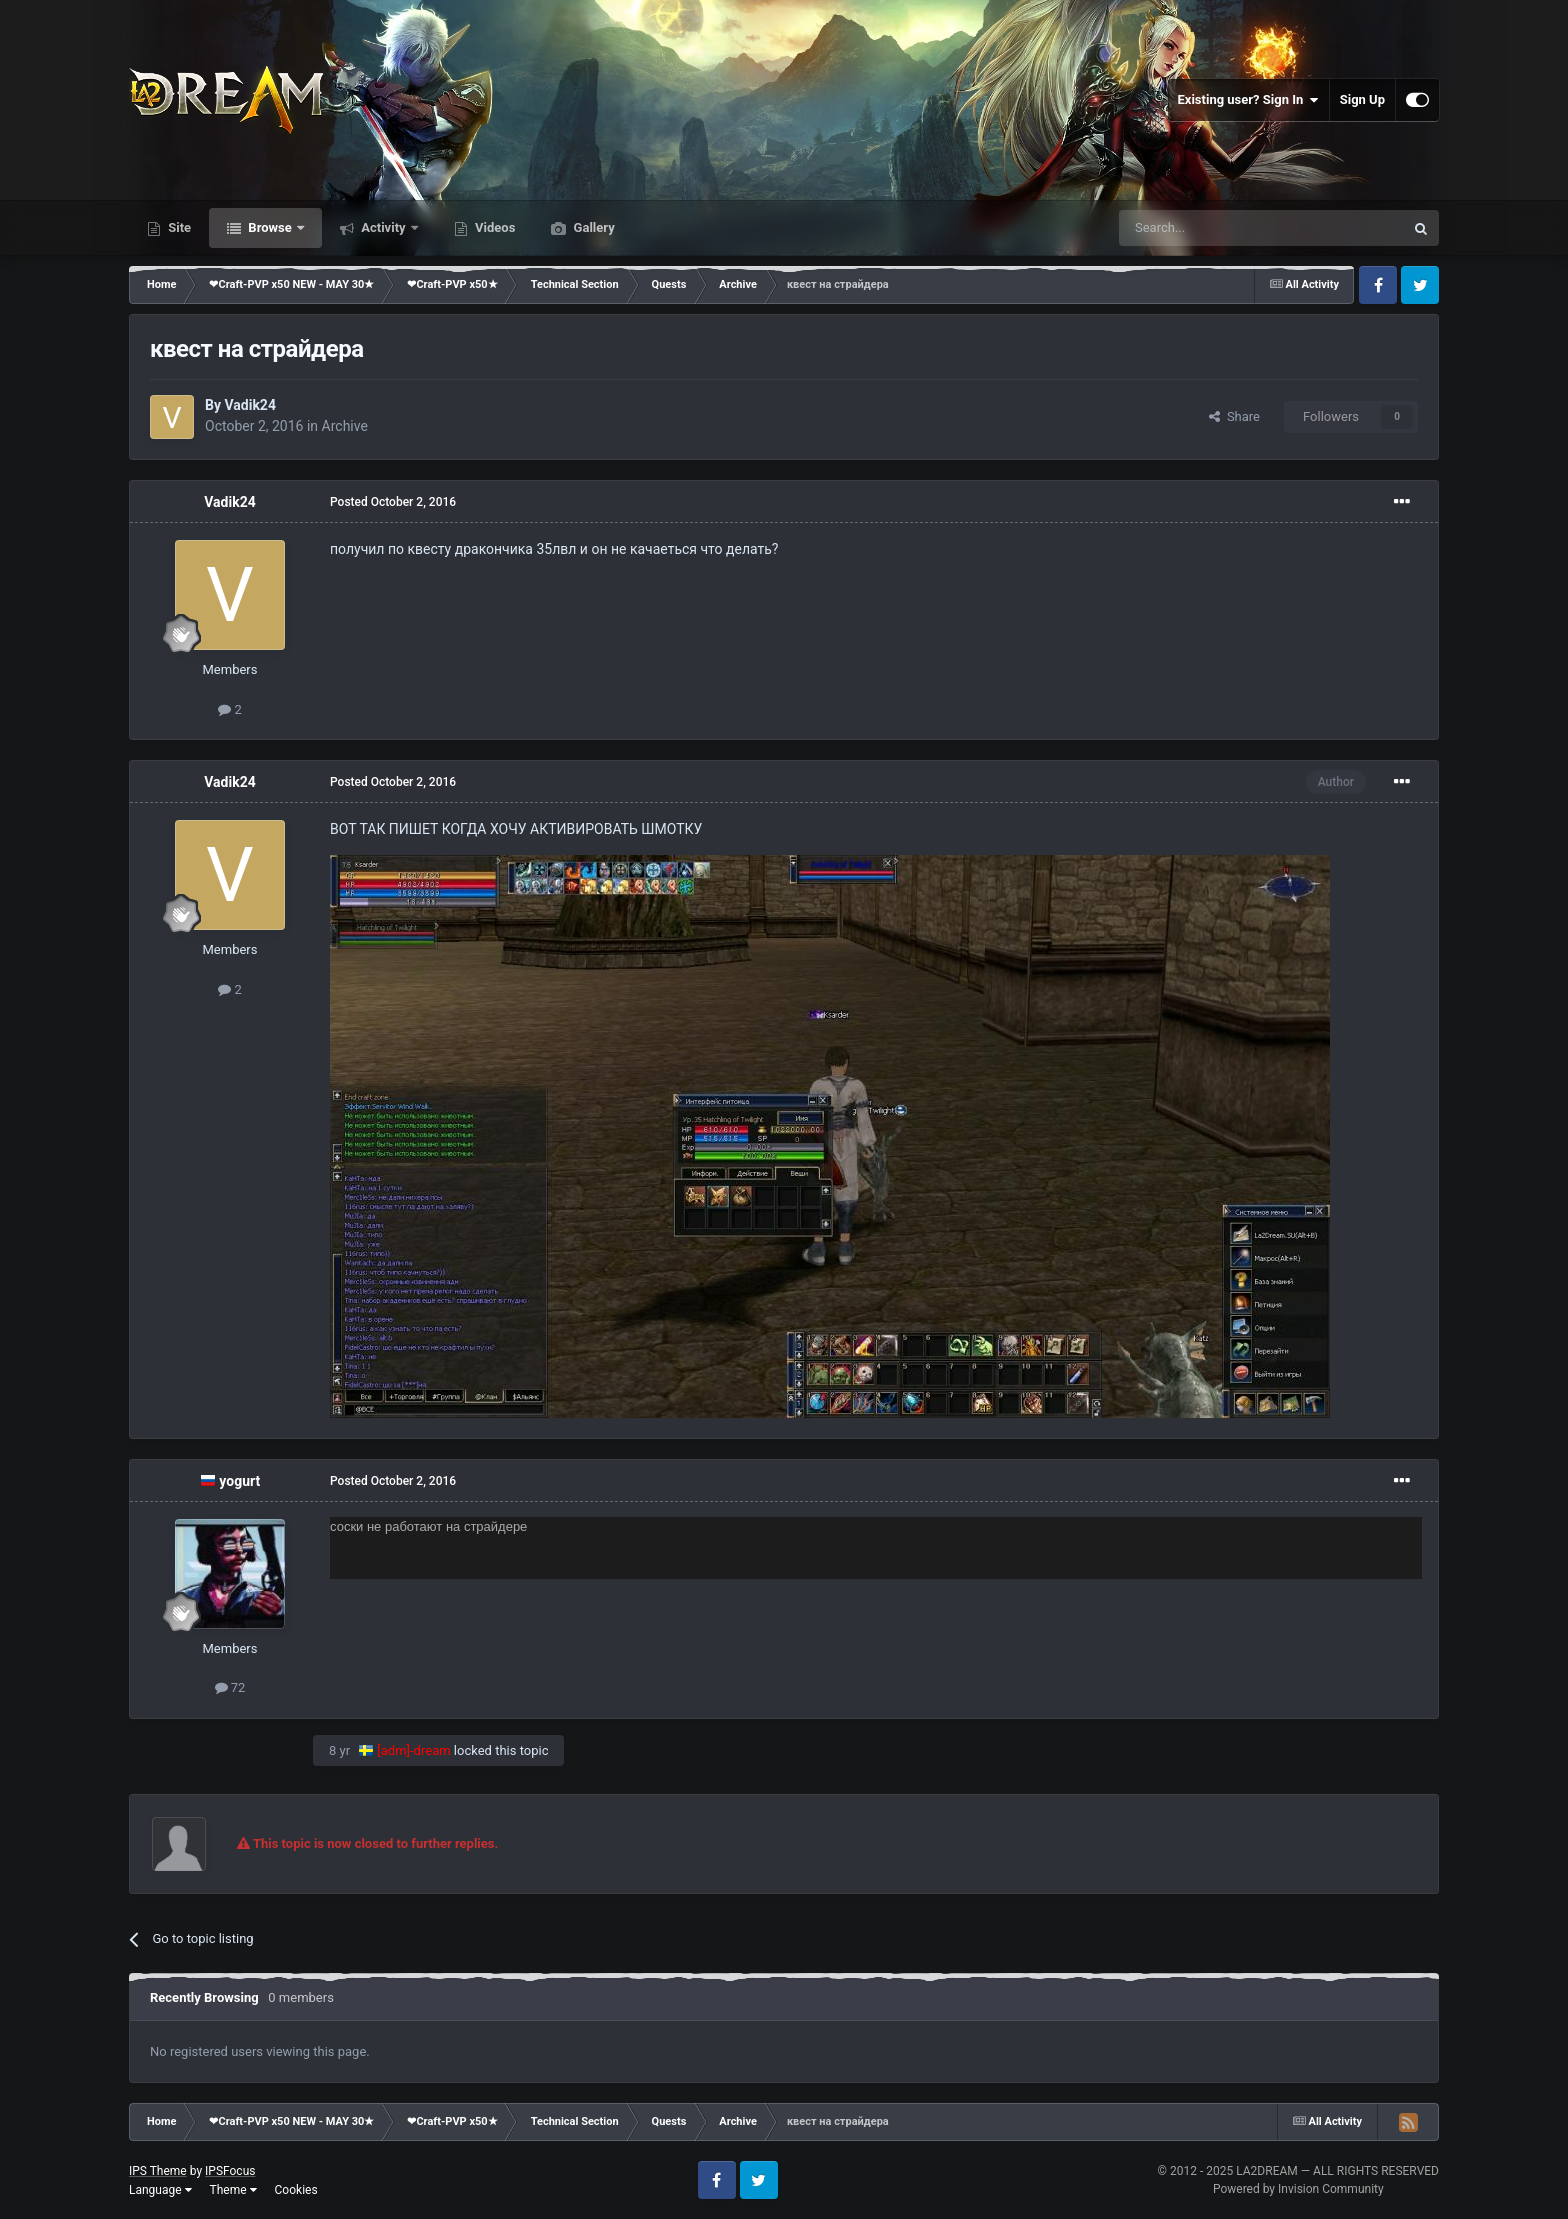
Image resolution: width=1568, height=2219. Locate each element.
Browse (270, 227)
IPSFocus (230, 2171)
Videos (494, 227)
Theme (233, 2190)
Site (178, 227)
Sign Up (1362, 99)
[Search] (1214, 228)
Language (160, 2190)
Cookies (296, 2190)
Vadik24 (249, 405)
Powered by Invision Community (1298, 2189)
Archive (345, 426)
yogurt (239, 1481)
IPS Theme (158, 2171)
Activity (383, 227)
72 (230, 1687)
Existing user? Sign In (1248, 100)
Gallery (592, 227)
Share (1234, 416)
